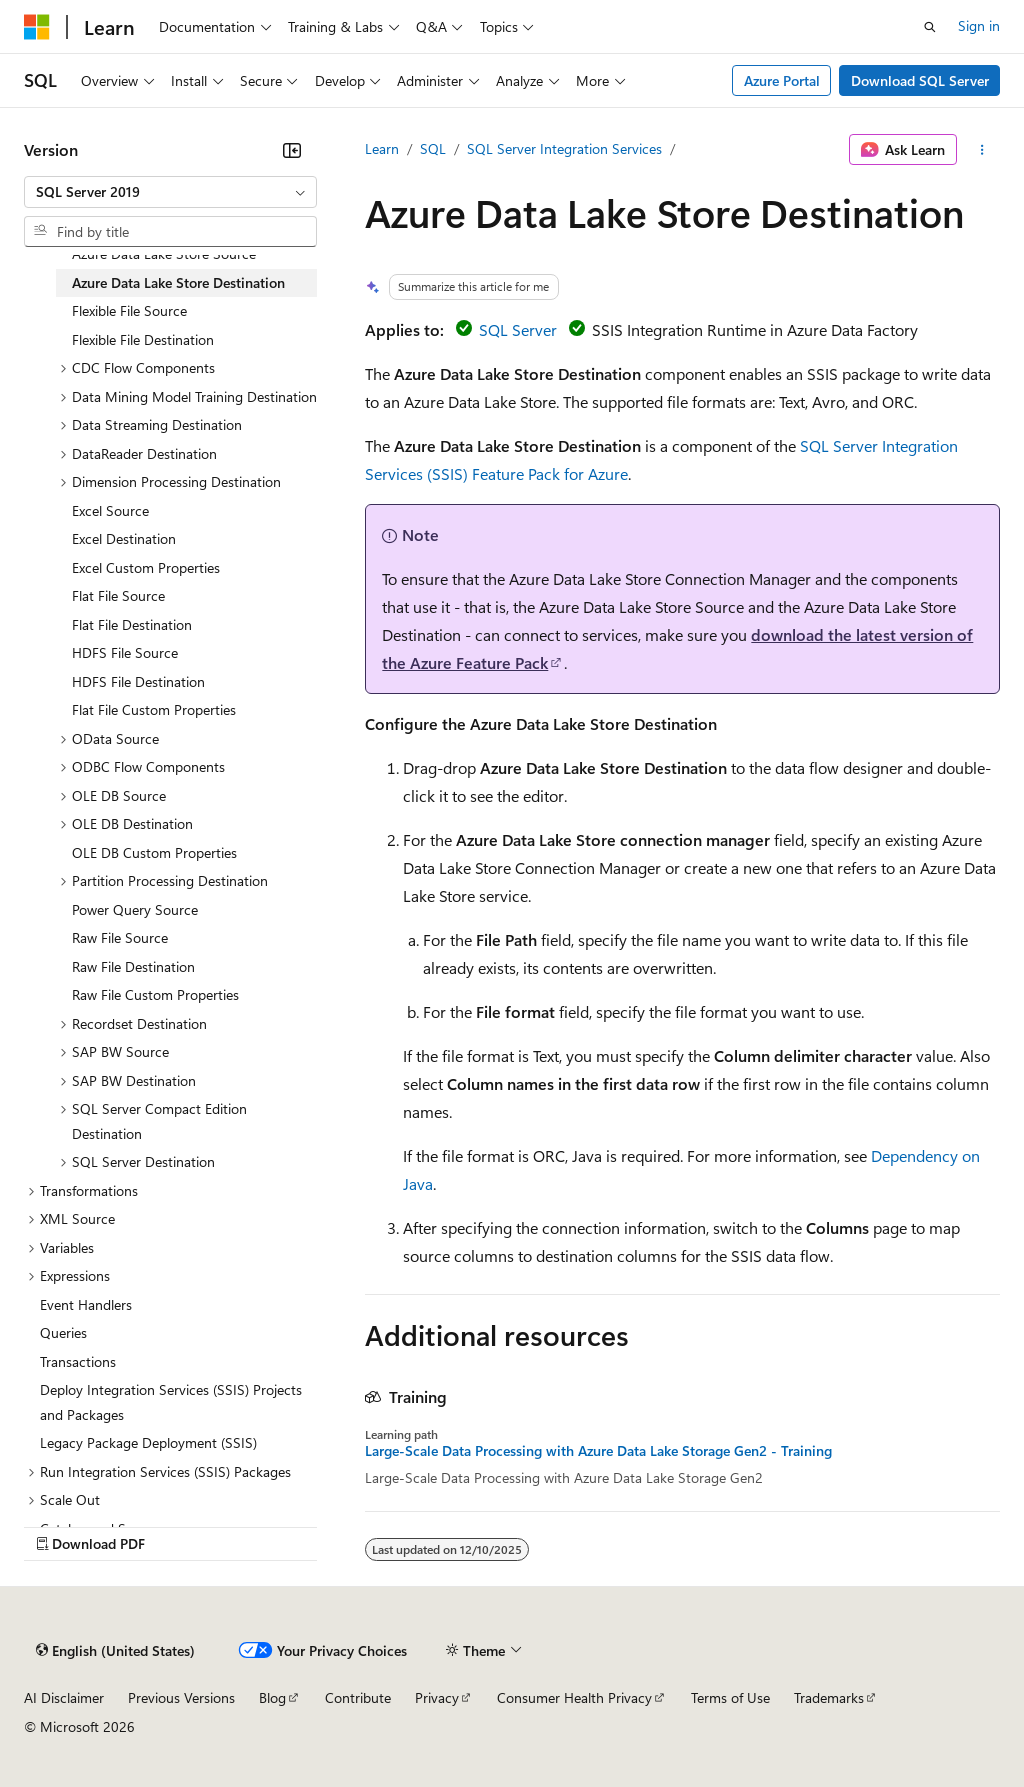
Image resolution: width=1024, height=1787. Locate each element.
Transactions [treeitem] (78, 1361)
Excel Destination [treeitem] (124, 538)
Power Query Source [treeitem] (135, 909)
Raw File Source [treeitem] (120, 937)
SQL (433, 148)
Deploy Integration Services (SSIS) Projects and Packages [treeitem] (171, 1402)
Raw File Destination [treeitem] (133, 966)
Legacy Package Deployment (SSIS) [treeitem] (148, 1442)
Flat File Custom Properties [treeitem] (154, 709)
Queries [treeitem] (63, 1332)
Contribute (358, 1697)
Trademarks (829, 1697)
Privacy (437, 1697)
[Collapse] (292, 150)
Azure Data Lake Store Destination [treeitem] (178, 282)
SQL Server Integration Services (564, 148)
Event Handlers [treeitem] (86, 1304)
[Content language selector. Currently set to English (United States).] (115, 1651)
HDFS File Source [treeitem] (125, 652)
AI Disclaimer (64, 1697)
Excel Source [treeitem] (110, 510)
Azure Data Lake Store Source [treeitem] (164, 253)
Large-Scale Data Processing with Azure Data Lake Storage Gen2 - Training (598, 1451)
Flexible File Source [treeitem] (129, 310)
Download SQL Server (920, 80)
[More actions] (982, 150)
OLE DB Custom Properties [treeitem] (154, 852)
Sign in (979, 25)
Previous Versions (181, 1697)
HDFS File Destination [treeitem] (138, 681)
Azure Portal (782, 80)
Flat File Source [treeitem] (118, 595)
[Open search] (930, 27)
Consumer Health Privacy (574, 1697)
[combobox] (170, 192)
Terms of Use (730, 1697)
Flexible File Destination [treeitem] (143, 339)
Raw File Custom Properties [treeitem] (155, 994)
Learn (382, 148)
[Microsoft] (37, 27)
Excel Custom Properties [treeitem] (146, 567)
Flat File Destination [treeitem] (132, 624)
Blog (272, 1697)
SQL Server (518, 329)
